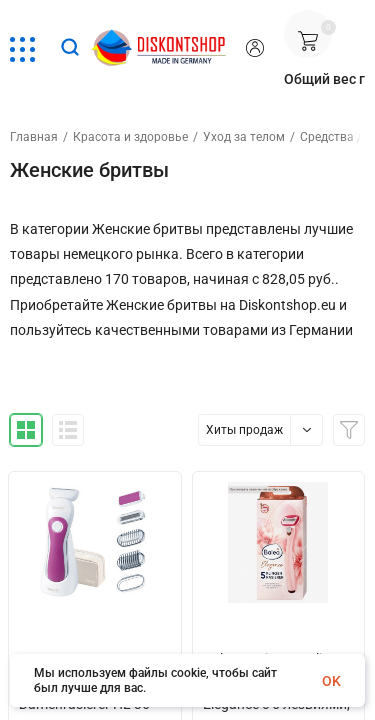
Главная (34, 137)
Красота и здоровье (130, 137)
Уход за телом (244, 137)
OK (331, 681)
